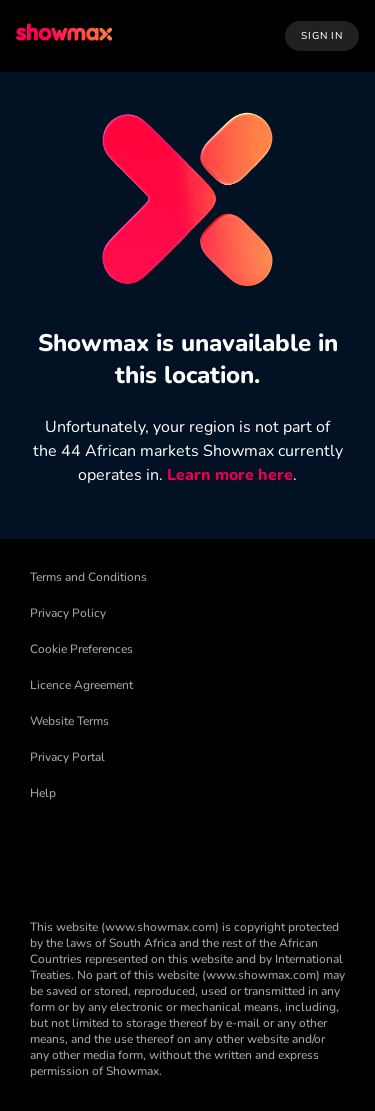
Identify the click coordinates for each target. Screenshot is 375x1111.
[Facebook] (46, 857)
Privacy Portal (67, 757)
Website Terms (69, 721)
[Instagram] (254, 857)
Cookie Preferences (81, 649)
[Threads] (150, 857)
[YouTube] (306, 857)
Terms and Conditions (88, 577)
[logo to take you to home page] (66, 35)
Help (43, 793)
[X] (202, 857)
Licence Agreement (81, 685)
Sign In (322, 36)
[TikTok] (98, 857)
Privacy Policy (68, 613)
